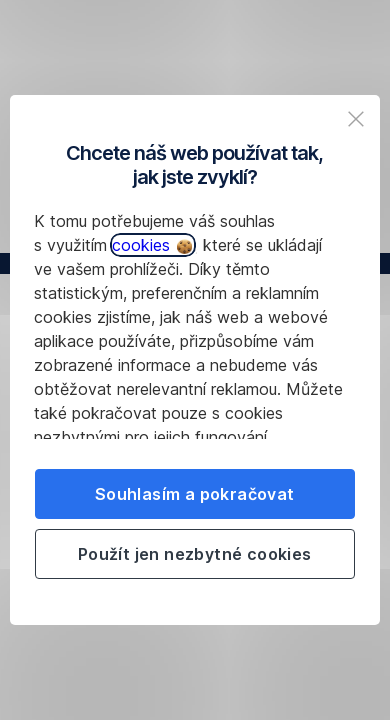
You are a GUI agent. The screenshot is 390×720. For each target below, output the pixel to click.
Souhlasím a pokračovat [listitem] (195, 494)
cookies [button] (152, 245)
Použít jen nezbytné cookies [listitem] (195, 554)
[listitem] (356, 119)
